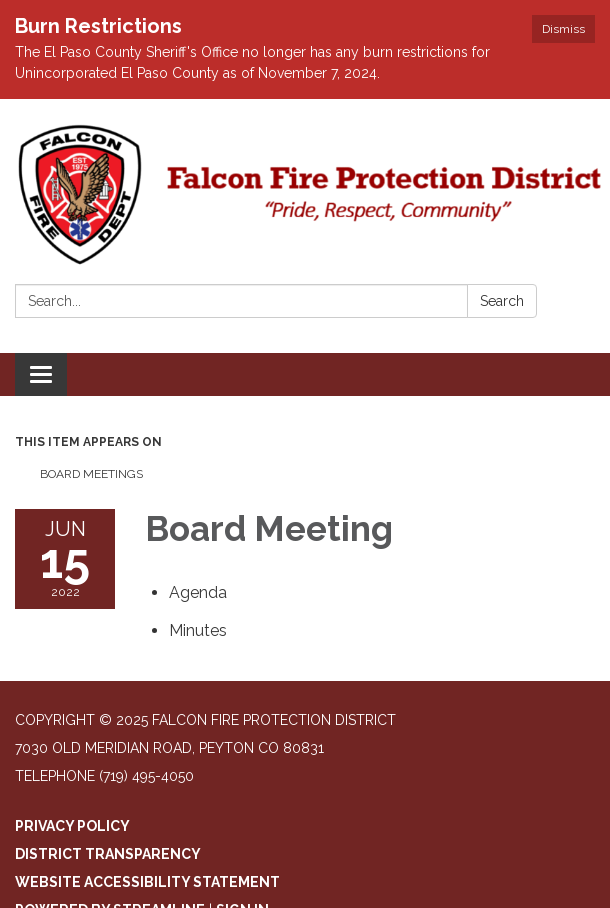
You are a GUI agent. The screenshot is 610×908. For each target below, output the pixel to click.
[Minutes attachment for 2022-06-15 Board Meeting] (198, 630)
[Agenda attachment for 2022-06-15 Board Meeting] (198, 592)
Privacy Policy (72, 826)
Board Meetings (91, 474)
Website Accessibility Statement (147, 882)
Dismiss (563, 29)
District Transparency (108, 854)
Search (502, 301)
